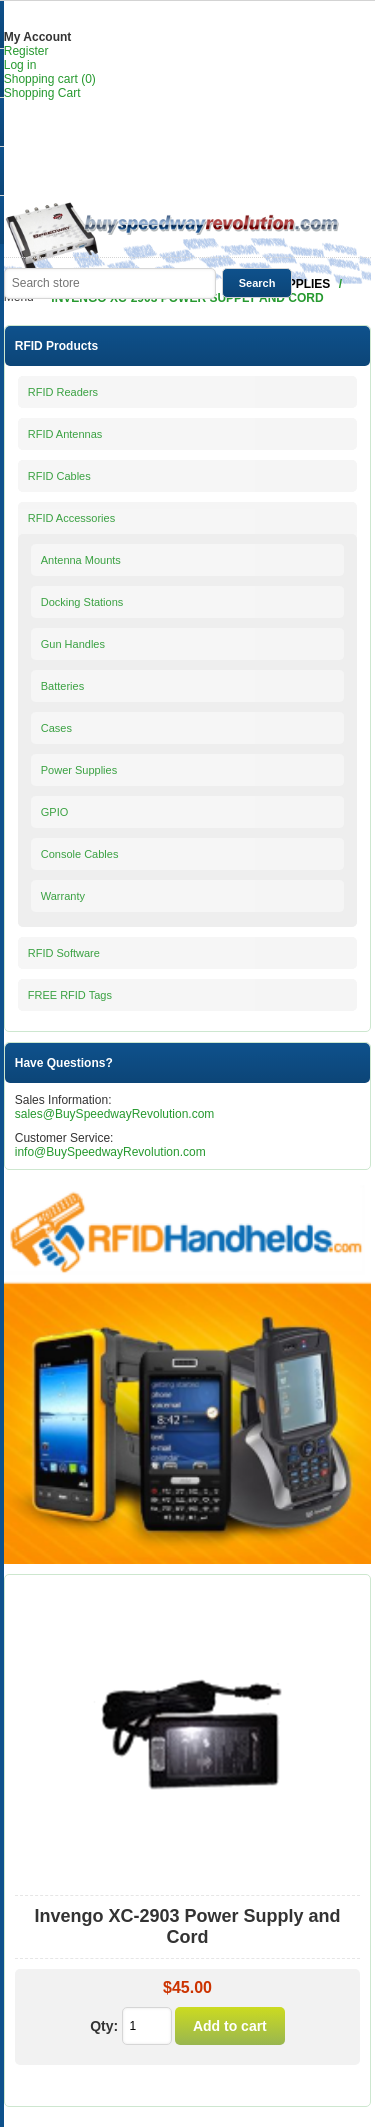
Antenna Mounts (81, 560)
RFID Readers (63, 392)
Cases (56, 728)
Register (26, 51)
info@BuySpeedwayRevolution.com (110, 1152)
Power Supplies (79, 770)
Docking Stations (82, 602)
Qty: (104, 2026)
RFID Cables (59, 476)
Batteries (62, 686)
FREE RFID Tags (70, 995)
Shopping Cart (42, 93)
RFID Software (64, 953)
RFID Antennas (65, 434)
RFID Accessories (71, 518)
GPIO (55, 812)
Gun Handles (73, 644)
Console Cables (80, 854)
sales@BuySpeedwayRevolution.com (115, 1114)
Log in (20, 65)
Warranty (63, 896)
